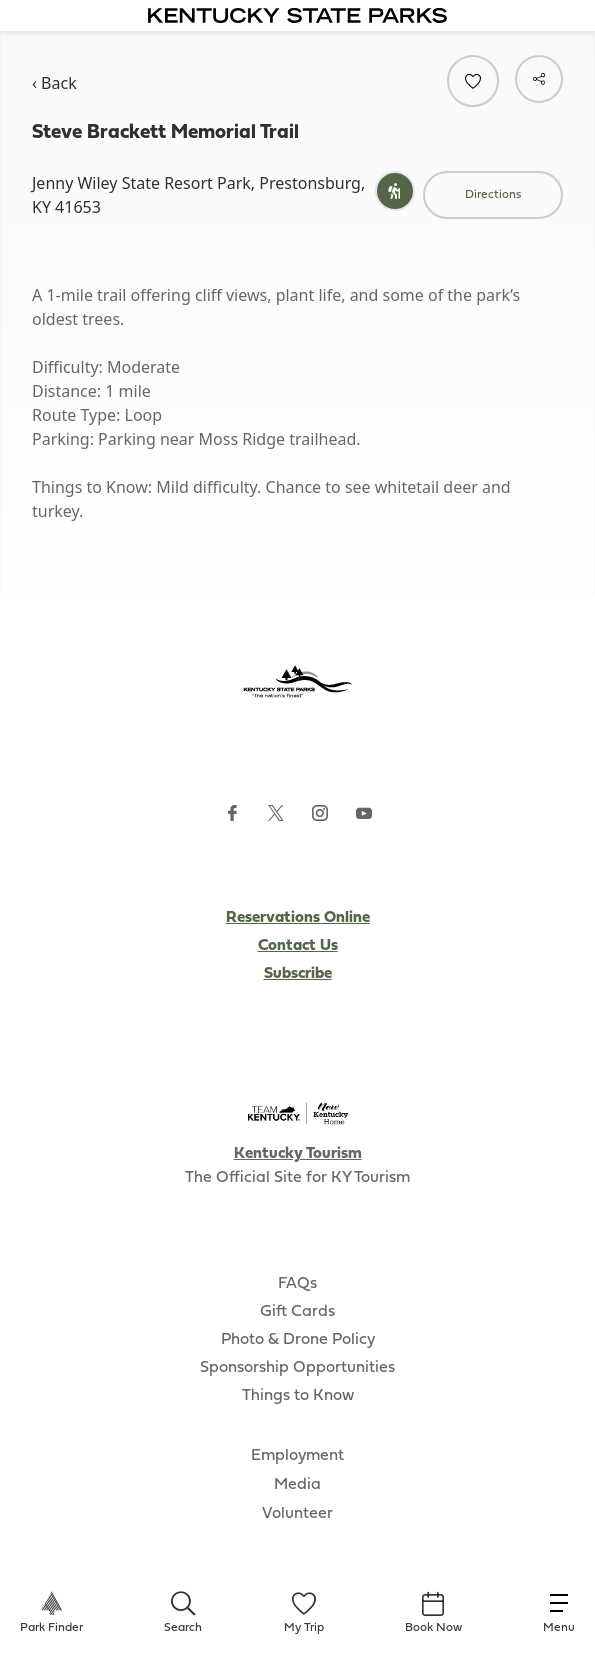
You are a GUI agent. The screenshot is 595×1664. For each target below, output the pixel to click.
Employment (297, 1456)
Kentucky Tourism (298, 1154)
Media (297, 1485)
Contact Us (298, 946)
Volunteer (297, 1514)
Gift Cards (297, 1312)
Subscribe (298, 974)
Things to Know (298, 1396)
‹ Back (54, 83)
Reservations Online (298, 918)
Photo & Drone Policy (298, 1340)
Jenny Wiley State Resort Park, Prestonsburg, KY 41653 (198, 195)
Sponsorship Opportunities (297, 1368)
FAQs (297, 1284)
